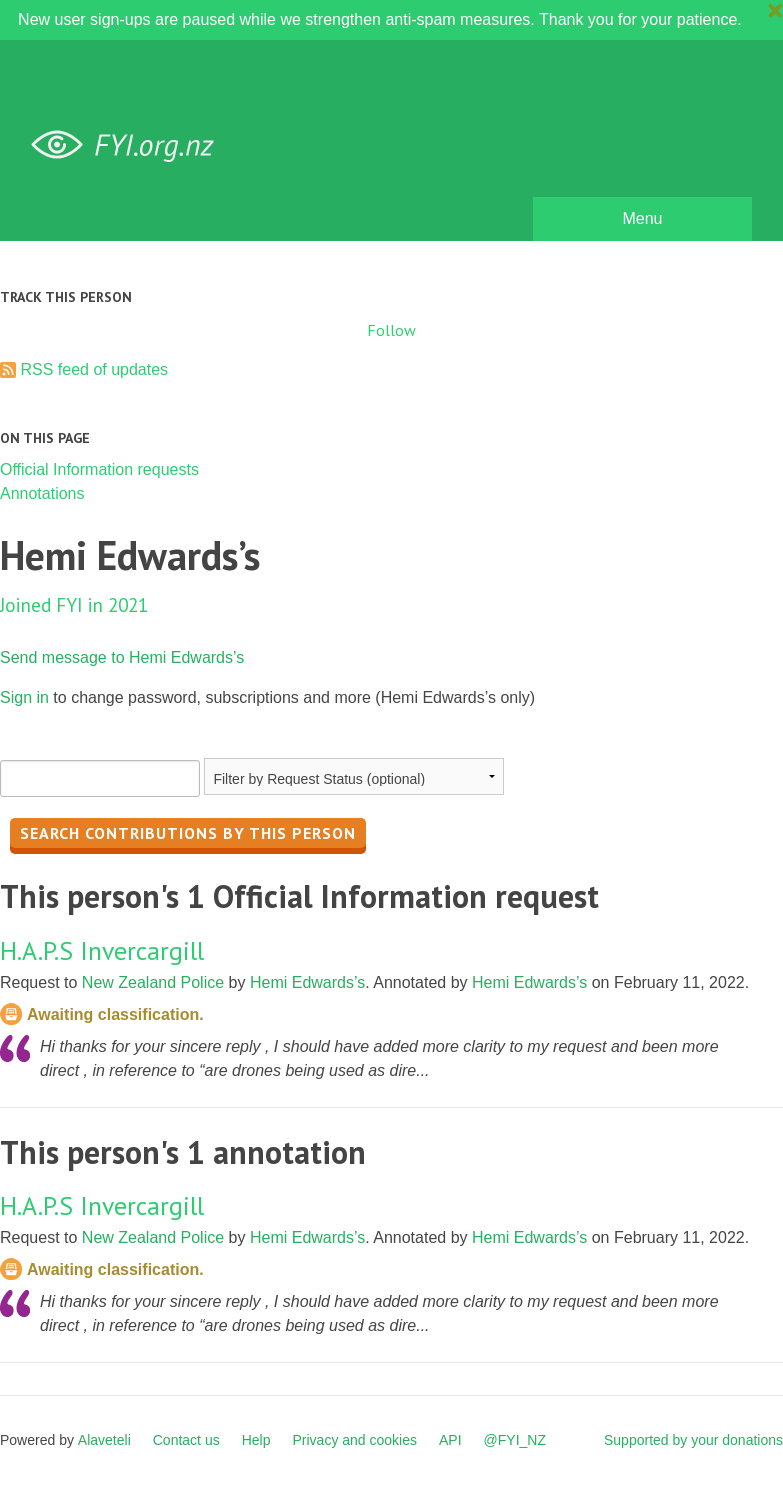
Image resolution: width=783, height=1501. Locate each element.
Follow (391, 330)
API (450, 1440)
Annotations (42, 493)
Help (256, 1440)
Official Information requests (99, 469)
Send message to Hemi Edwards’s (122, 657)
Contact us (186, 1440)
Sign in (24, 697)
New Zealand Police (153, 982)
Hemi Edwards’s (307, 982)
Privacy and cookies (354, 1440)
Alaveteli (104, 1440)
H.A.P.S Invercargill (102, 950)
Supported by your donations (693, 1440)
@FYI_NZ (515, 1440)
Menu (642, 218)
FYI (130, 145)
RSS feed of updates (94, 369)
